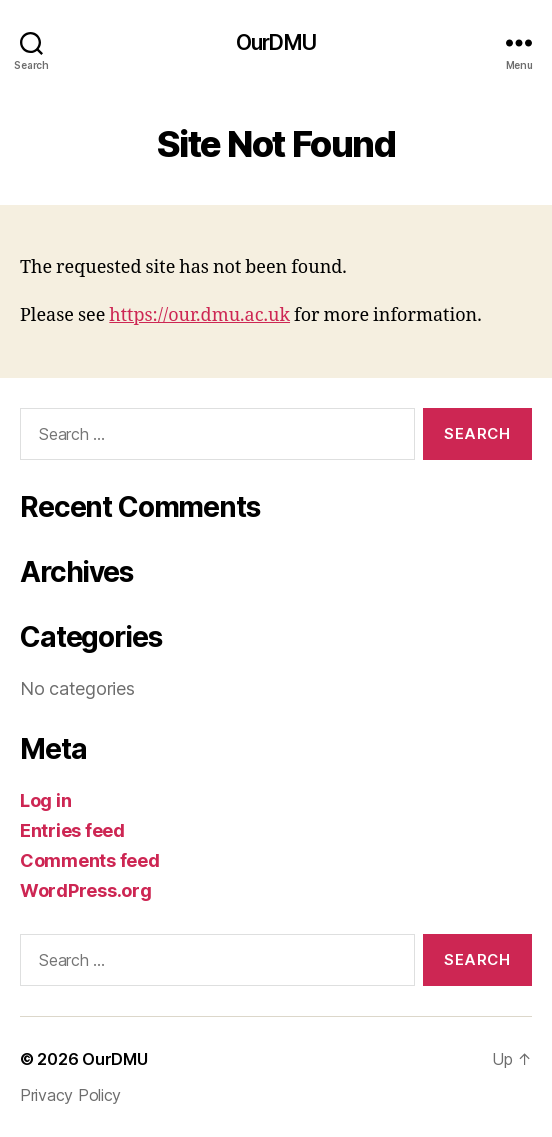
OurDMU (276, 42)
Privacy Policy (70, 1095)
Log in (45, 800)
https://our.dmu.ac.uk (199, 315)
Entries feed (72, 830)
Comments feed (90, 860)
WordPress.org (86, 890)
